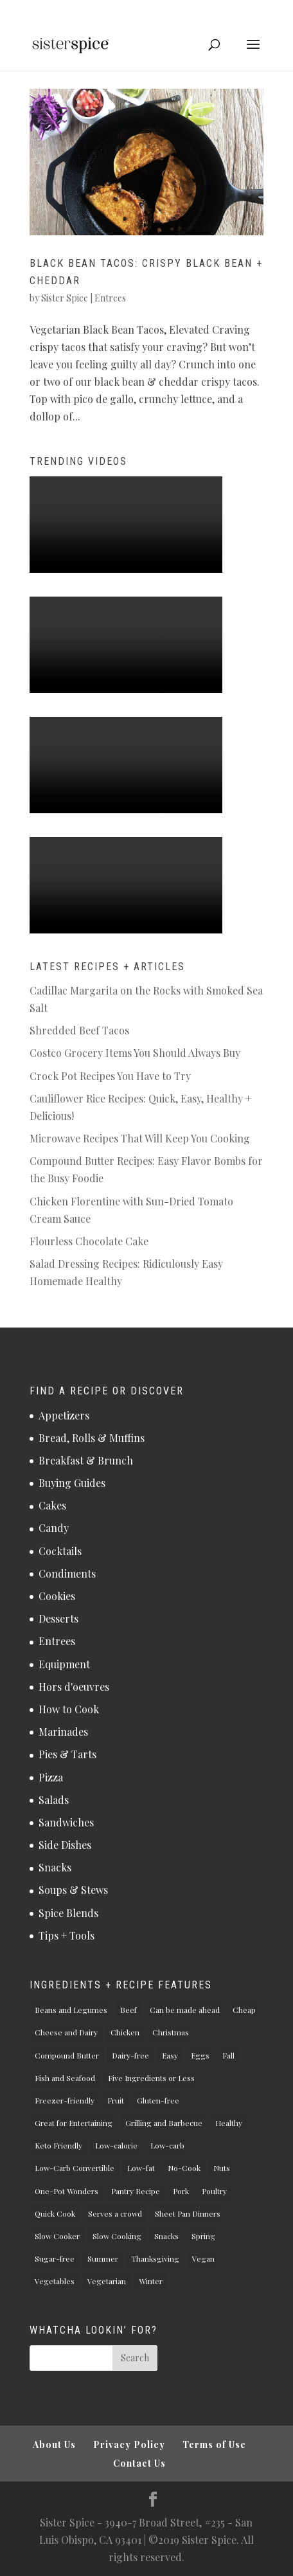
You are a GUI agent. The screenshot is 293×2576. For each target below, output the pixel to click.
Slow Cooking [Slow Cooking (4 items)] (117, 2236)
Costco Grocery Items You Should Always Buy (135, 1052)
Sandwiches (66, 1822)
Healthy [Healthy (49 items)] (228, 2123)
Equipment (64, 1664)
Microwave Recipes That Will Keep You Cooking (140, 1138)
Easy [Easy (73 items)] (170, 2055)
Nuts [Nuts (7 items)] (221, 2168)
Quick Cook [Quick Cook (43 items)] (55, 2213)
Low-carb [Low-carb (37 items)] (167, 2145)
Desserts (58, 1618)
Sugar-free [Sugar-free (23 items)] (55, 2258)
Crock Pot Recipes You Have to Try (110, 1076)
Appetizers (64, 1415)
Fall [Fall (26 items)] (228, 2055)
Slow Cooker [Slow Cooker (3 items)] (57, 2236)
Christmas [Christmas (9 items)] (170, 2032)
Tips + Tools (66, 1935)
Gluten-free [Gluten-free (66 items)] (158, 2100)
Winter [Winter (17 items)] (151, 2281)
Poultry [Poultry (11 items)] (214, 2191)
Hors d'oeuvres (74, 1686)
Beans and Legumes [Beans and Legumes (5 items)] (71, 2009)
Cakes (52, 1505)
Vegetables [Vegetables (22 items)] (55, 2281)
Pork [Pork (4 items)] (181, 2191)
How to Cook (69, 1709)
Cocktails (60, 1551)
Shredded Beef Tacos (79, 1030)
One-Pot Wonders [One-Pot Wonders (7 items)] (66, 2191)
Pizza (51, 1777)
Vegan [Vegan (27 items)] (203, 2258)
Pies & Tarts (67, 1754)
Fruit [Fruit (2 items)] (115, 2100)
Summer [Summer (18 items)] (102, 2258)
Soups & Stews (73, 1889)
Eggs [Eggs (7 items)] (200, 2055)
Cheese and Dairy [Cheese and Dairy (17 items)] (66, 2032)
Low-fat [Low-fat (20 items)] (141, 2168)
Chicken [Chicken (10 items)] (125, 2032)
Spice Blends (68, 1913)
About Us (54, 2444)
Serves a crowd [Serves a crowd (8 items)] (115, 2213)
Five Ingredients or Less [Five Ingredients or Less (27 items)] (151, 2078)
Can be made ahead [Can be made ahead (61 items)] (185, 2009)
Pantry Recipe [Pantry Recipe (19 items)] (135, 2191)
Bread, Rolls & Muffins (92, 1438)
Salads (54, 1799)
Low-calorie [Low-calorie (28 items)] (116, 2145)
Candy (54, 1528)
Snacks (55, 1867)
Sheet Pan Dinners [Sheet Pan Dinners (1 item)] (187, 2213)
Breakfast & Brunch (86, 1460)
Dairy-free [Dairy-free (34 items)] (130, 2055)
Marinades (63, 1731)
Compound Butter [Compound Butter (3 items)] (67, 2055)
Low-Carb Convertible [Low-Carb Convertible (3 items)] (74, 2168)
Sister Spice (64, 298)
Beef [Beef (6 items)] (128, 2009)
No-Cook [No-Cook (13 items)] (184, 2168)
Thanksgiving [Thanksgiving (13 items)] (155, 2258)
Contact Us (139, 2463)
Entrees (110, 298)
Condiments (67, 1573)
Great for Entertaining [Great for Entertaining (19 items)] (73, 2123)
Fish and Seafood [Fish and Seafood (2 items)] (65, 2078)
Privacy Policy (129, 2444)
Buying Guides (72, 1483)
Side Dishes (65, 1844)
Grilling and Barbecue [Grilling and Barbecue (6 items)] (163, 2123)
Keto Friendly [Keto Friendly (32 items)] (58, 2145)
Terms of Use (214, 2444)
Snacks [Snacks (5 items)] (166, 2236)
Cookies (57, 1596)
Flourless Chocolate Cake (89, 1241)
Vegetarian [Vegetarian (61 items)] (106, 2281)
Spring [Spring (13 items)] (203, 2236)
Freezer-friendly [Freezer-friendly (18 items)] (64, 2100)
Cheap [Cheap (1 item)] (244, 2009)
